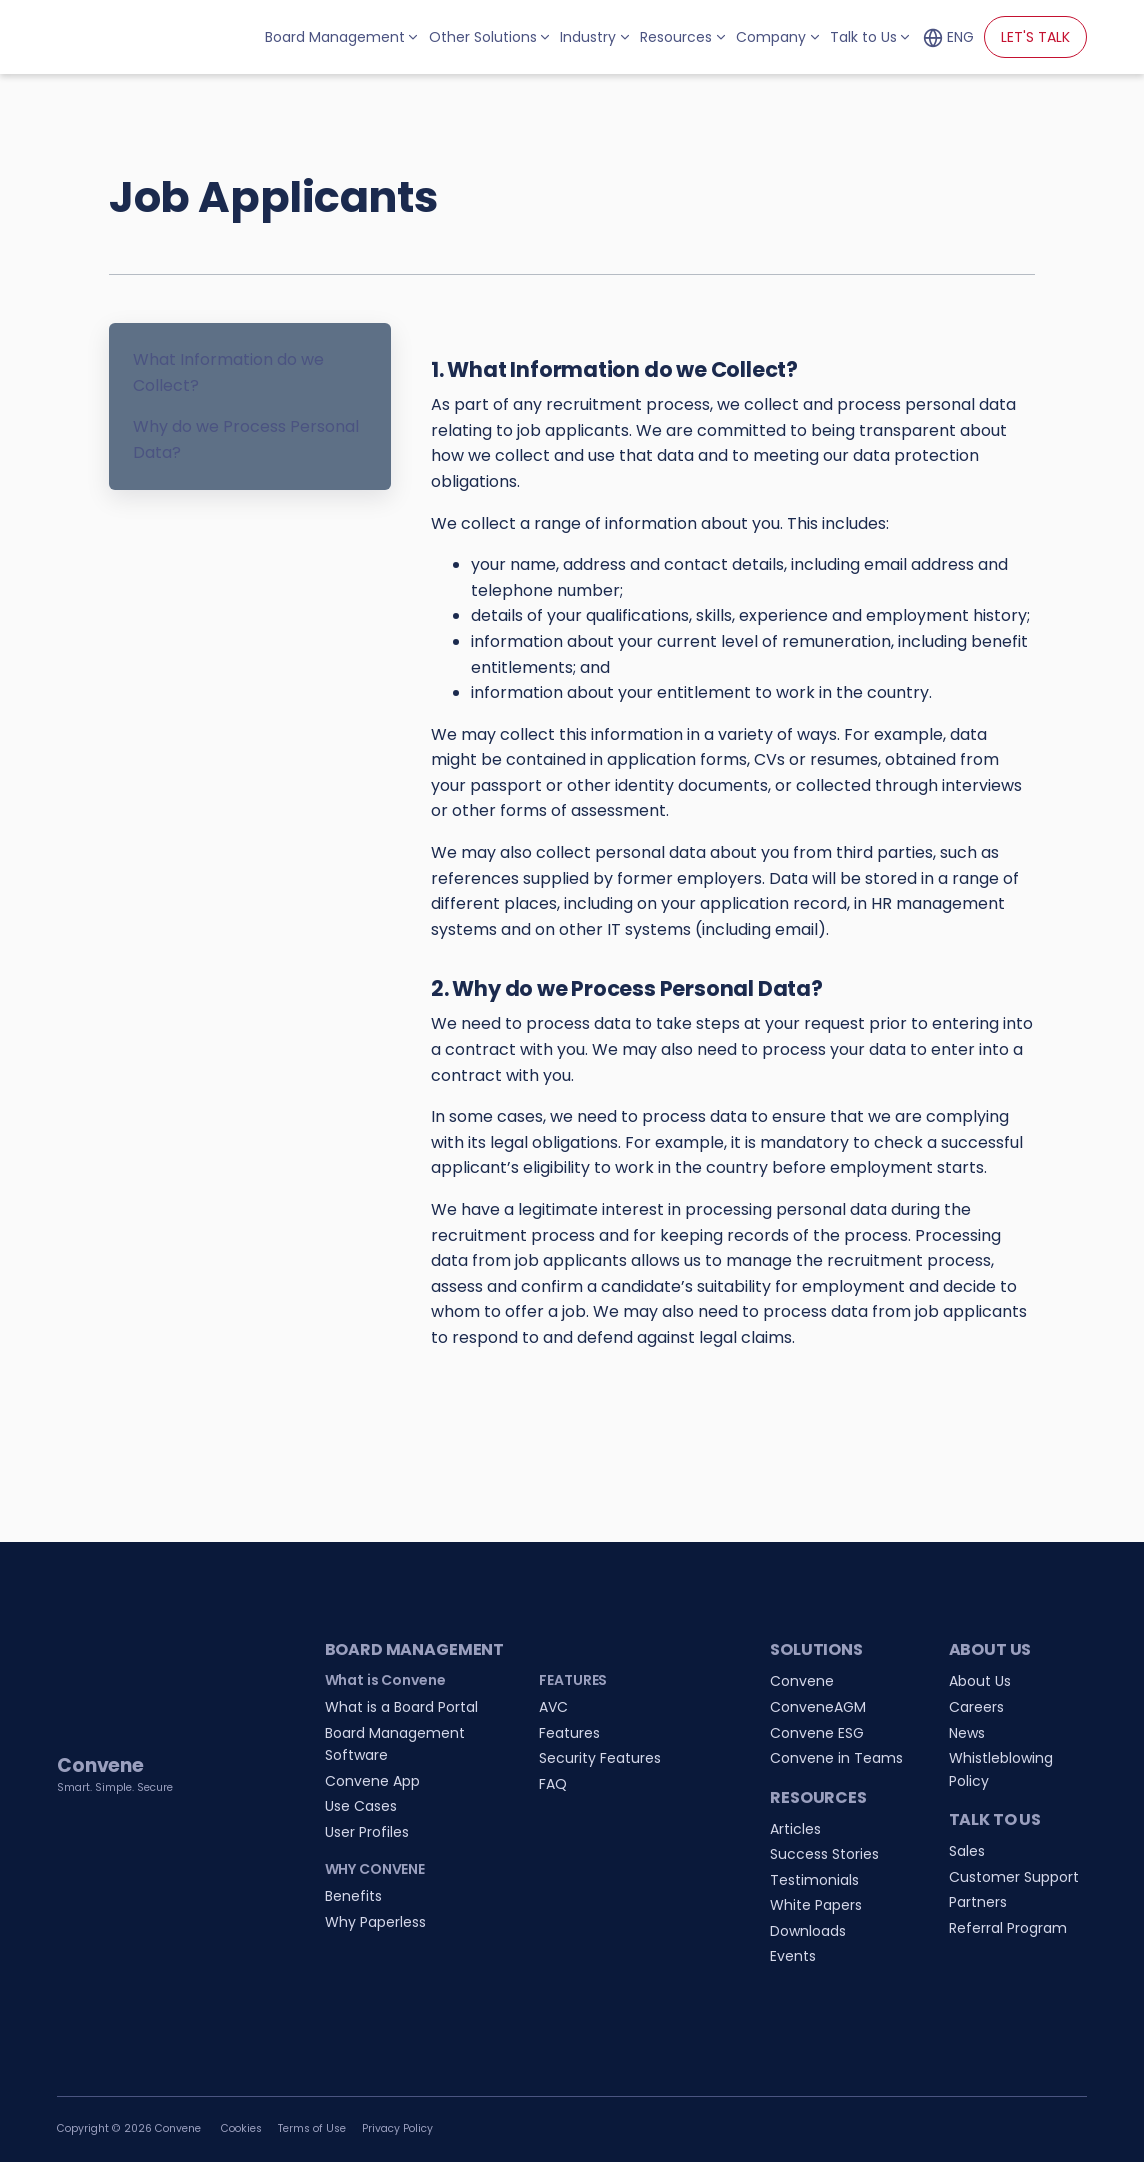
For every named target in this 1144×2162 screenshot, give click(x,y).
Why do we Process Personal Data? (246, 439)
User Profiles (367, 1832)
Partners (978, 1902)
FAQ (553, 1784)
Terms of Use (312, 2128)
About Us (980, 1681)
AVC (553, 1707)
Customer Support (1014, 1877)
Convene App (372, 1781)
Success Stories (824, 1854)
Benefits (353, 1896)
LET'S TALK (1035, 37)
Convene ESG (817, 1733)
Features (569, 1733)
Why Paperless (375, 1922)
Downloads (808, 1931)
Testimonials (814, 1880)
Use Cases (361, 1806)
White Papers (816, 1905)
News (967, 1733)
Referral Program (1008, 1928)
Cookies (241, 2128)
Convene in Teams (836, 1758)
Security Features (600, 1758)
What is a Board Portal (401, 1707)
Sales (967, 1851)
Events (793, 1956)
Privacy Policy (397, 2128)
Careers (976, 1707)
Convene (802, 1681)
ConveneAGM (818, 1707)
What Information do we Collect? (228, 372)
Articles (795, 1829)
